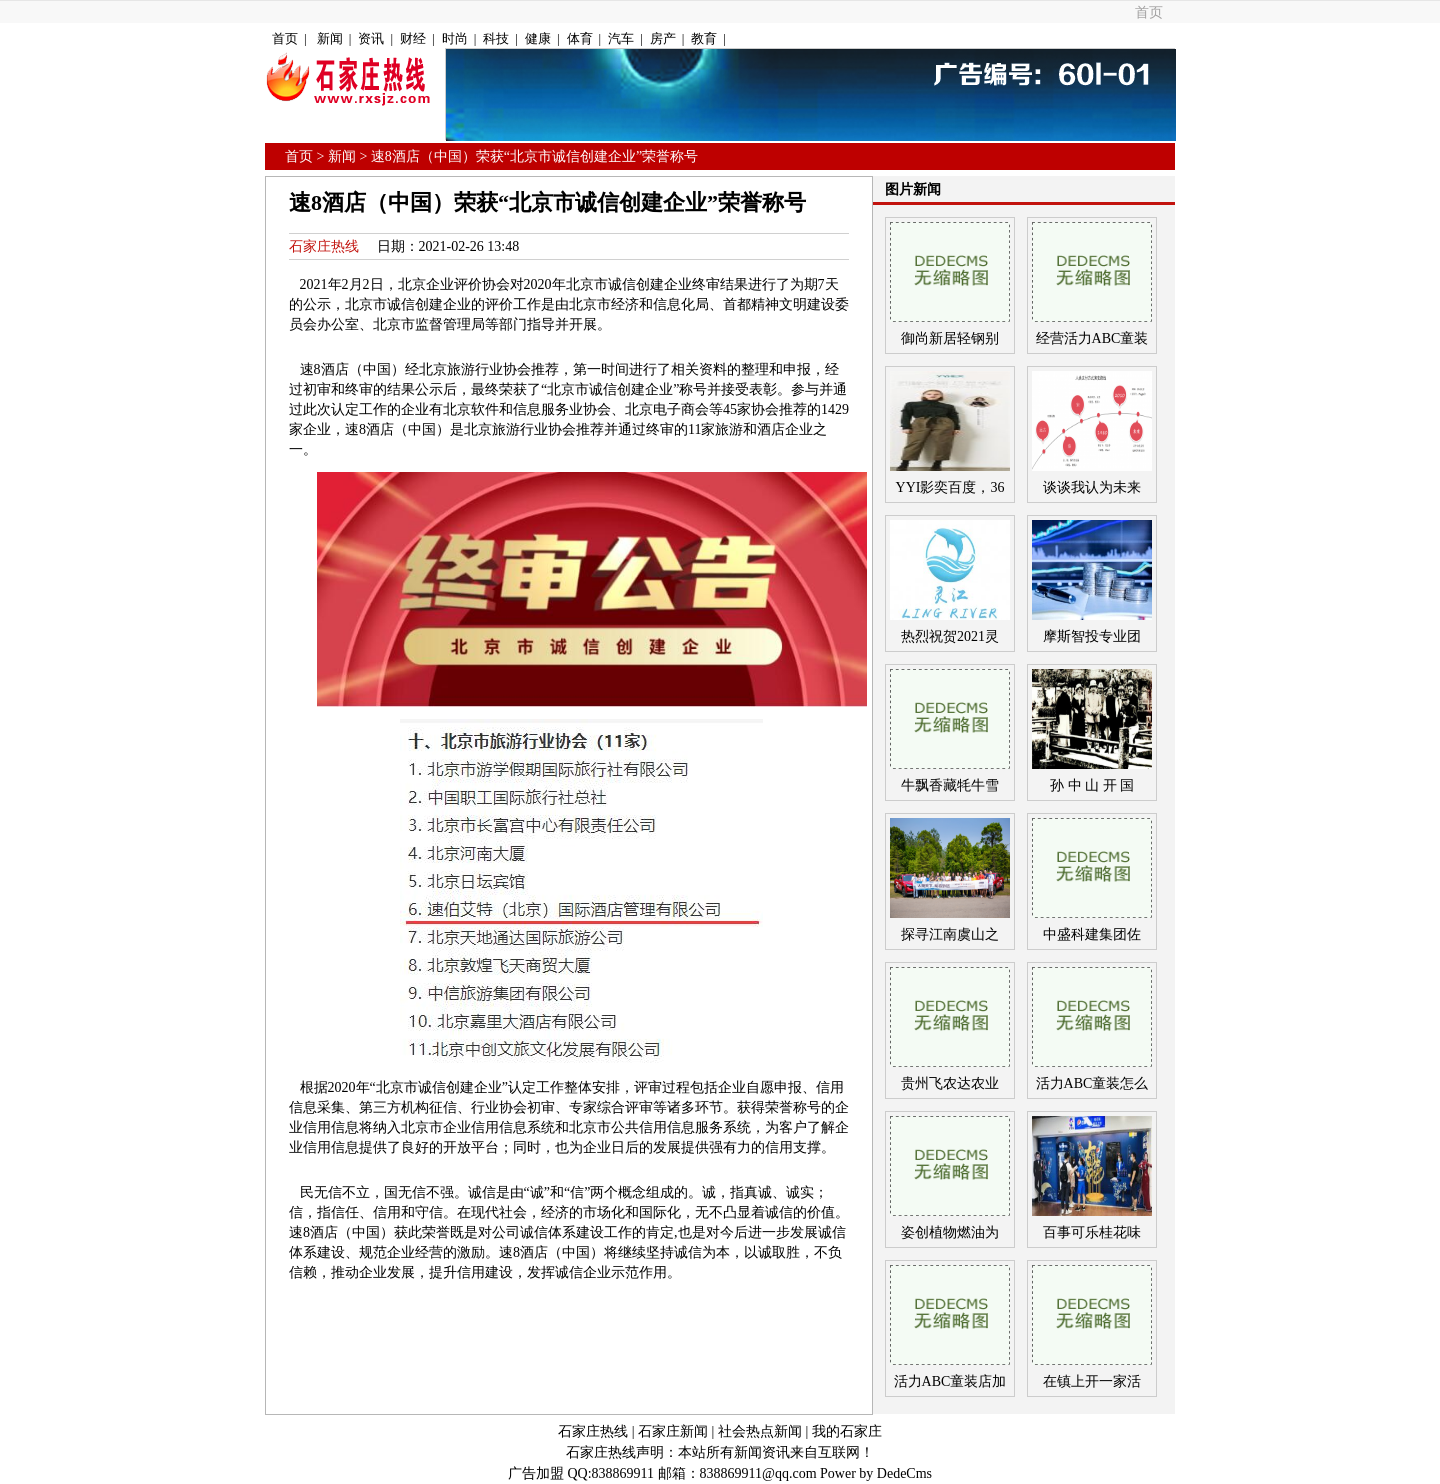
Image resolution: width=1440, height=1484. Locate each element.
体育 (580, 38)
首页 (1149, 12)
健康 (538, 38)
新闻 (330, 38)
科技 (496, 38)
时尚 (455, 38)
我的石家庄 (847, 1431)
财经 (413, 38)
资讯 (371, 38)
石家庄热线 (324, 246)
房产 (663, 38)
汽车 (621, 38)
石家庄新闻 (673, 1431)
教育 (704, 38)
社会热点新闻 (760, 1431)
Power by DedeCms (876, 1473)
